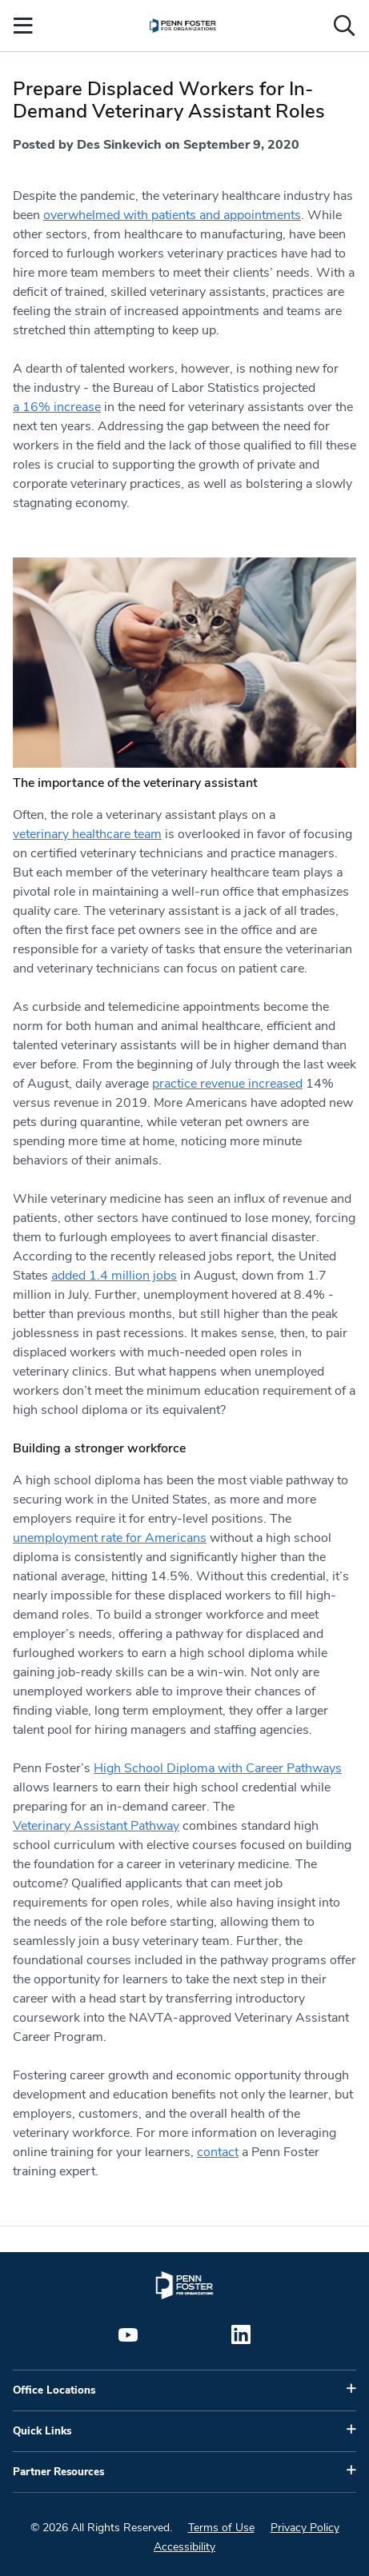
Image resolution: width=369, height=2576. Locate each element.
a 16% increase (57, 407)
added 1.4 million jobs (114, 1275)
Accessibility (184, 2546)
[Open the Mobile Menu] (23, 25)
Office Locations (54, 2390)
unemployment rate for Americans (110, 1538)
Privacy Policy (305, 2527)
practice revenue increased (227, 1083)
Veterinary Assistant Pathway (96, 1826)
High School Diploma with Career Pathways (218, 1768)
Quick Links (42, 2431)
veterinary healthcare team (87, 834)
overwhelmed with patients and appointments (172, 215)
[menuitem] (183, 25)
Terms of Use (221, 2527)
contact (218, 2152)
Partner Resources (58, 2472)
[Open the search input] (344, 26)
